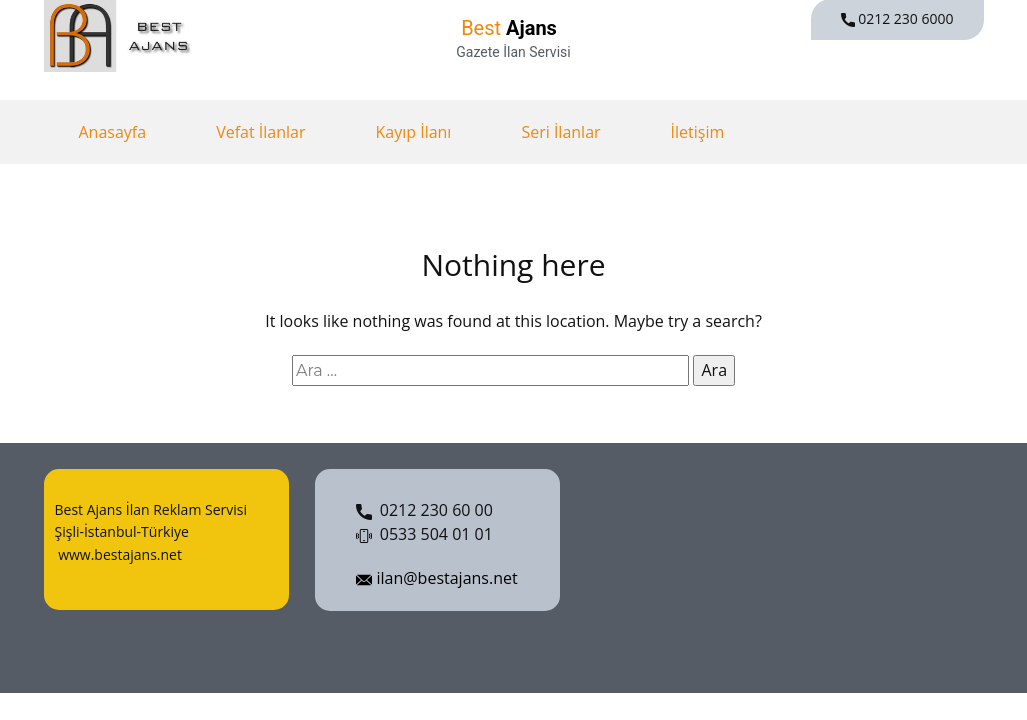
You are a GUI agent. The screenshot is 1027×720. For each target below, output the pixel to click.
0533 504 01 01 (424, 535)
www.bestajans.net (118, 554)
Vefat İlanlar (260, 132)
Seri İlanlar (560, 132)
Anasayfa (113, 132)
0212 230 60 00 (424, 511)
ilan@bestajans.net (436, 579)
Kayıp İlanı (413, 132)
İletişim (698, 132)
